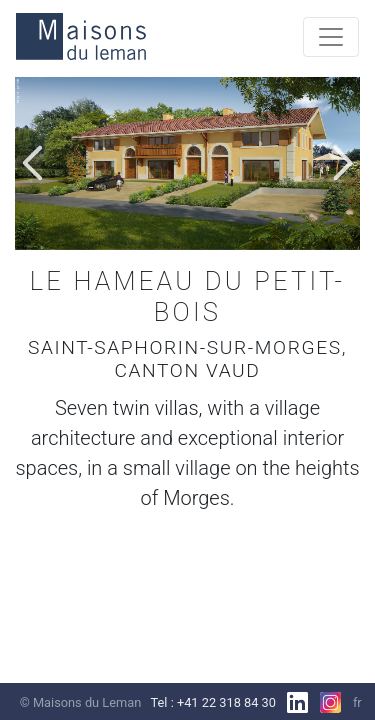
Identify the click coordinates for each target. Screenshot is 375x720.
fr (357, 702)
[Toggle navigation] (331, 37)
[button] (32, 163)
